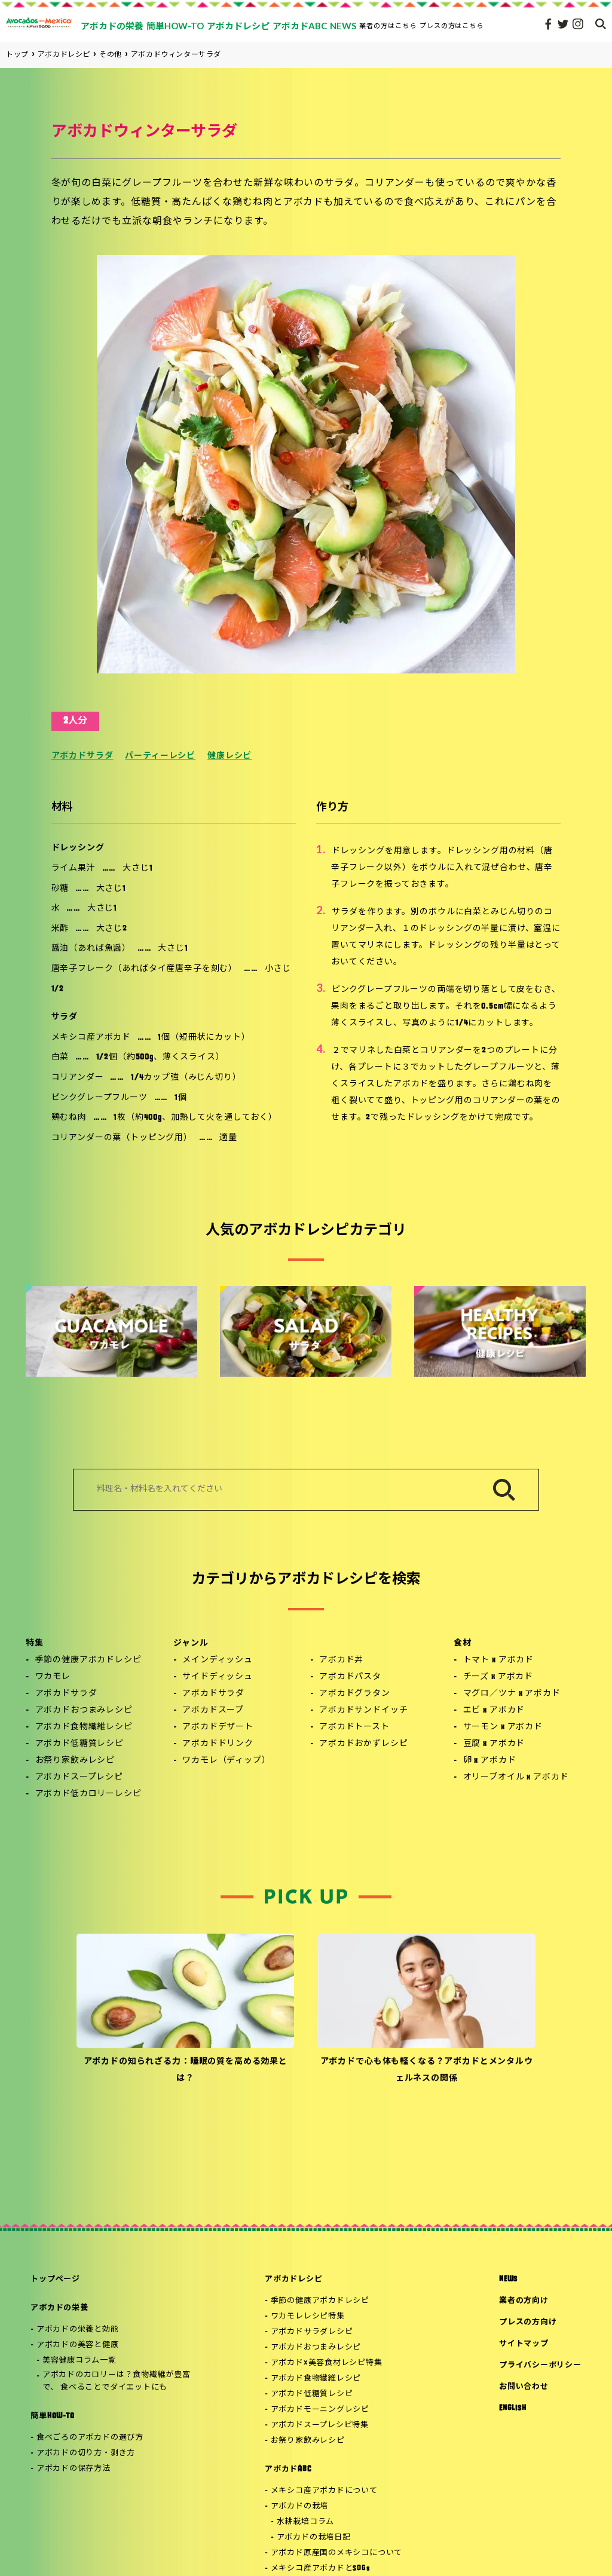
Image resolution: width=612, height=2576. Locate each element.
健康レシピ (229, 756)
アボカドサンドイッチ (363, 1710)
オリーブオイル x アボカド (516, 1777)
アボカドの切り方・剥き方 (85, 2453)
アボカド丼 (341, 1660)
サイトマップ (524, 2344)
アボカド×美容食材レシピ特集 (326, 2363)
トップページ (55, 2279)
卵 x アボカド (489, 1760)
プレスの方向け (527, 2322)
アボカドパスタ (350, 1677)
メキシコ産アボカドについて (324, 2491)
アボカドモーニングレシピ (320, 2409)
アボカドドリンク (217, 1743)
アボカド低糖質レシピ (79, 1743)
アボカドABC (288, 2469)
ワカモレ (53, 1677)
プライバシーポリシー (540, 2365)
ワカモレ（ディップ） (226, 1760)
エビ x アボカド (494, 1710)
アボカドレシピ (293, 2279)
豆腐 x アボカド (494, 1743)
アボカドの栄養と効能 (77, 2329)
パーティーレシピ (160, 756)
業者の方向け (524, 2301)
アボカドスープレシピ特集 (320, 2425)
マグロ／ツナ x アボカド (512, 1693)
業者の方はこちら (388, 25)
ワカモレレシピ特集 (308, 2316)
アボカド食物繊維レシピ (84, 1727)
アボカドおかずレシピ (363, 1743)
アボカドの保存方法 (73, 2469)
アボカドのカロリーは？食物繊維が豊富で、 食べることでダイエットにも (116, 2381)
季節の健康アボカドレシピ (88, 1660)
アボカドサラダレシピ (312, 2332)
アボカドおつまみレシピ (84, 1710)
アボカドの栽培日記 (314, 2537)
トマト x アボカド (498, 1660)
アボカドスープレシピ (79, 1777)
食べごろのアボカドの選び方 (89, 2438)
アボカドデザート (217, 1727)
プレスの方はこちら (452, 25)
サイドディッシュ (217, 1677)
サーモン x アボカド (503, 1727)
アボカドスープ (213, 1710)
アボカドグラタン (354, 1693)
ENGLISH (512, 2408)
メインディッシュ (217, 1660)
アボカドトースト (354, 1727)
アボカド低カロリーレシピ (88, 1794)
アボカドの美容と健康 (77, 2345)
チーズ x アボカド (498, 1677)
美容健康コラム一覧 (79, 2360)
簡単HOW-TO (52, 2416)
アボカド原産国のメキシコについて (336, 2553)
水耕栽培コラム (305, 2522)
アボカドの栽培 (299, 2506)
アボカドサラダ (82, 756)
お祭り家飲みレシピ (75, 1760)
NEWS (508, 2279)
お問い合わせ (524, 2387)
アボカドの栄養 (59, 2308)
